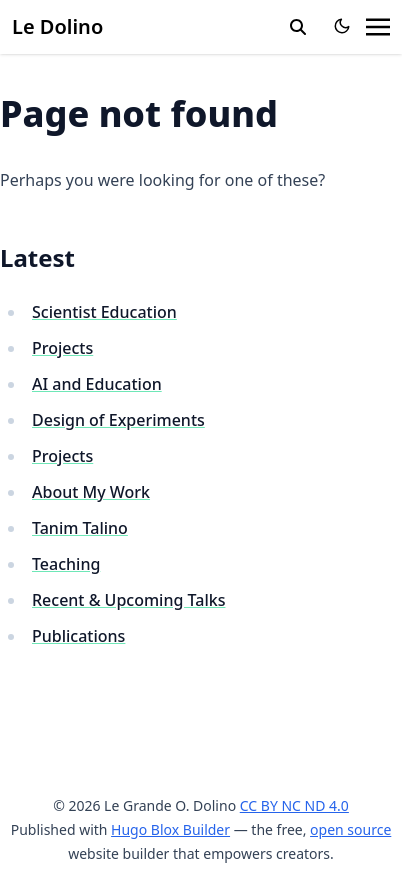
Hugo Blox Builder (170, 829)
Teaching (66, 564)
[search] (298, 27)
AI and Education (97, 384)
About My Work (91, 492)
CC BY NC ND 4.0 (294, 805)
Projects (62, 348)
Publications (78, 636)
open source (350, 829)
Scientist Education (104, 312)
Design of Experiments (118, 420)
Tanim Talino (80, 528)
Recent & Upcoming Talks (128, 600)
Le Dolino (57, 26)
